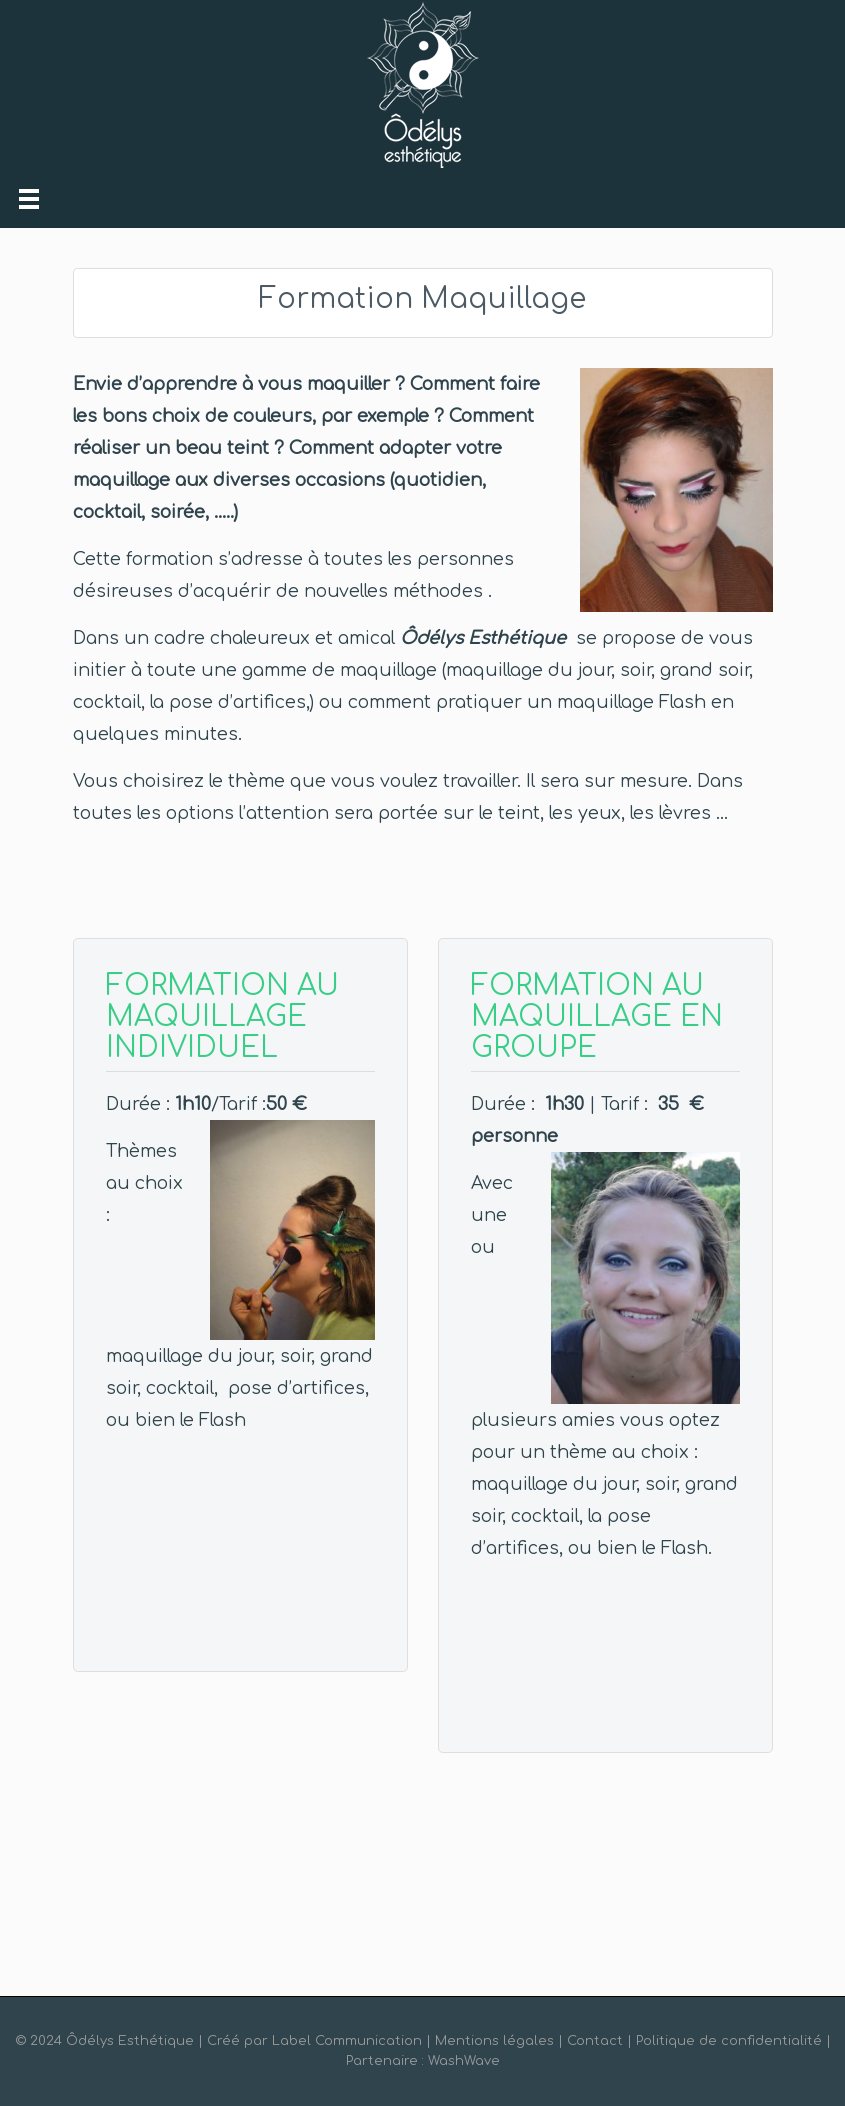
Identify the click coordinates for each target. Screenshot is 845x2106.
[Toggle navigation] (29, 199)
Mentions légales (494, 2041)
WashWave (464, 2061)
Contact (595, 2041)
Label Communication (347, 2041)
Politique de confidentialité (729, 2041)
